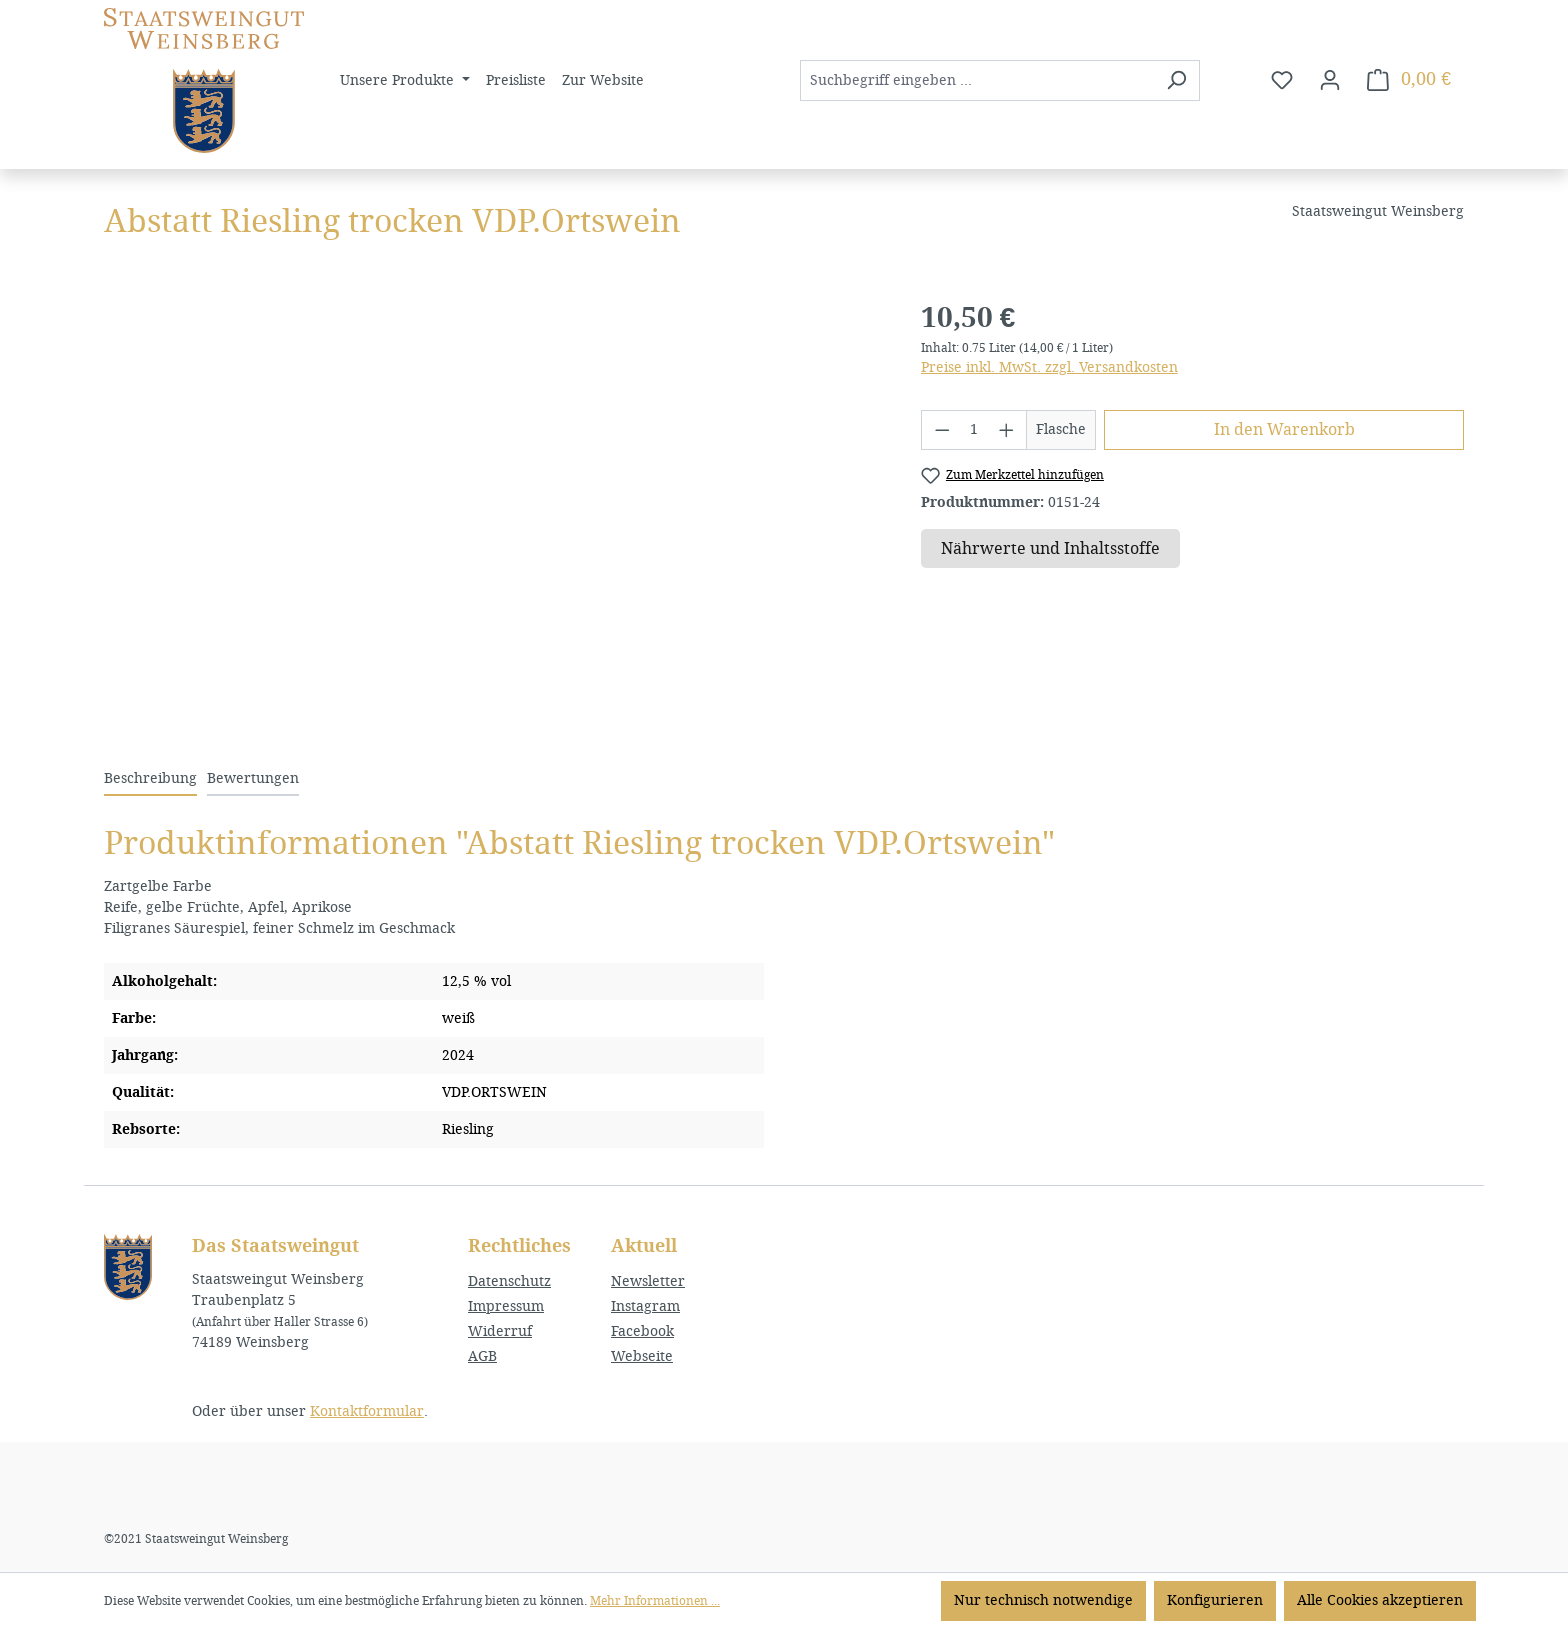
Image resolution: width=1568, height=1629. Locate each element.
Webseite (642, 1356)
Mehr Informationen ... (655, 1601)
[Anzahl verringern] (942, 430)
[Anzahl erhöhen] (1007, 430)
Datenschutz (509, 1281)
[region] (492, 512)
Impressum (506, 1306)
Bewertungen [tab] (253, 778)
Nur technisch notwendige (1043, 1600)
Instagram (645, 1306)
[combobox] (977, 80)
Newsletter (648, 1281)
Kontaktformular (367, 1411)
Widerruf (500, 1331)
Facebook (642, 1331)
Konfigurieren (1215, 1600)
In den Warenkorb (1284, 429)
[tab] (150, 779)
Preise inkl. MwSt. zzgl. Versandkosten (1049, 367)
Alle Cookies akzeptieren (1380, 1600)
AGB (482, 1356)
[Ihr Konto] (1330, 80)
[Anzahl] (974, 430)
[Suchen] (1176, 80)
